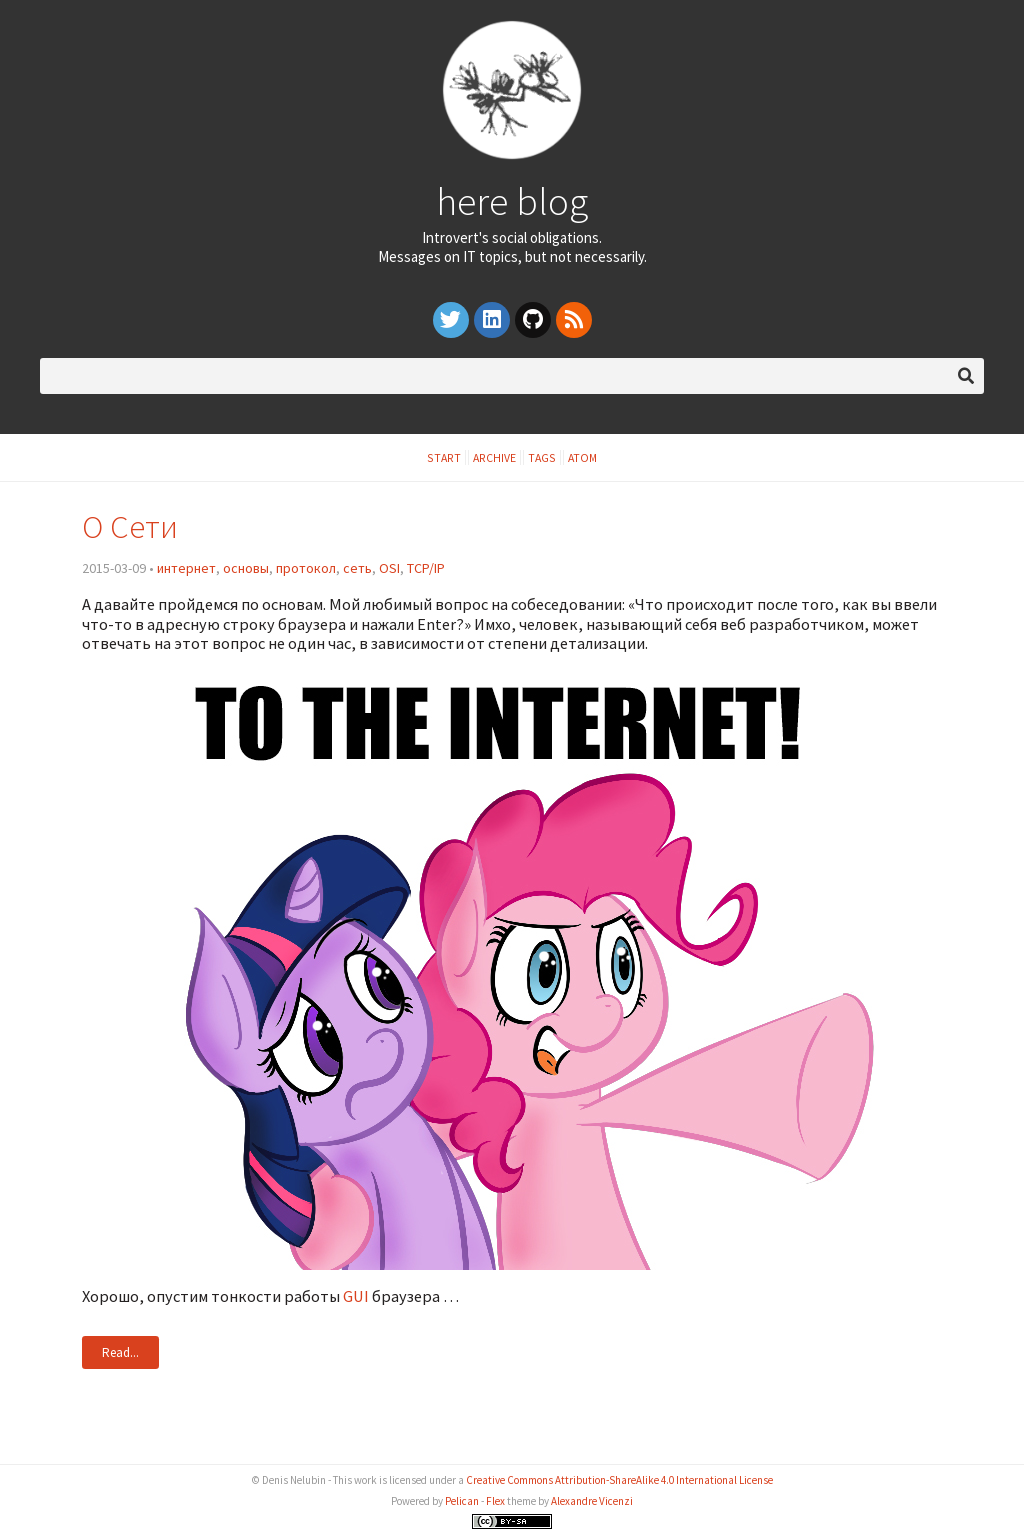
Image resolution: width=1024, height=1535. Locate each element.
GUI (356, 1296)
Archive (494, 457)
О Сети (130, 526)
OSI (389, 568)
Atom (582, 457)
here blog (512, 201)
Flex (495, 1501)
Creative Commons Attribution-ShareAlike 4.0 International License (619, 1480)
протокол (306, 568)
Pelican (462, 1501)
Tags (542, 457)
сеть (357, 568)
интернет (186, 568)
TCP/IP (426, 568)
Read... (120, 1352)
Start (444, 457)
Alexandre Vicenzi (592, 1501)
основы (246, 568)
